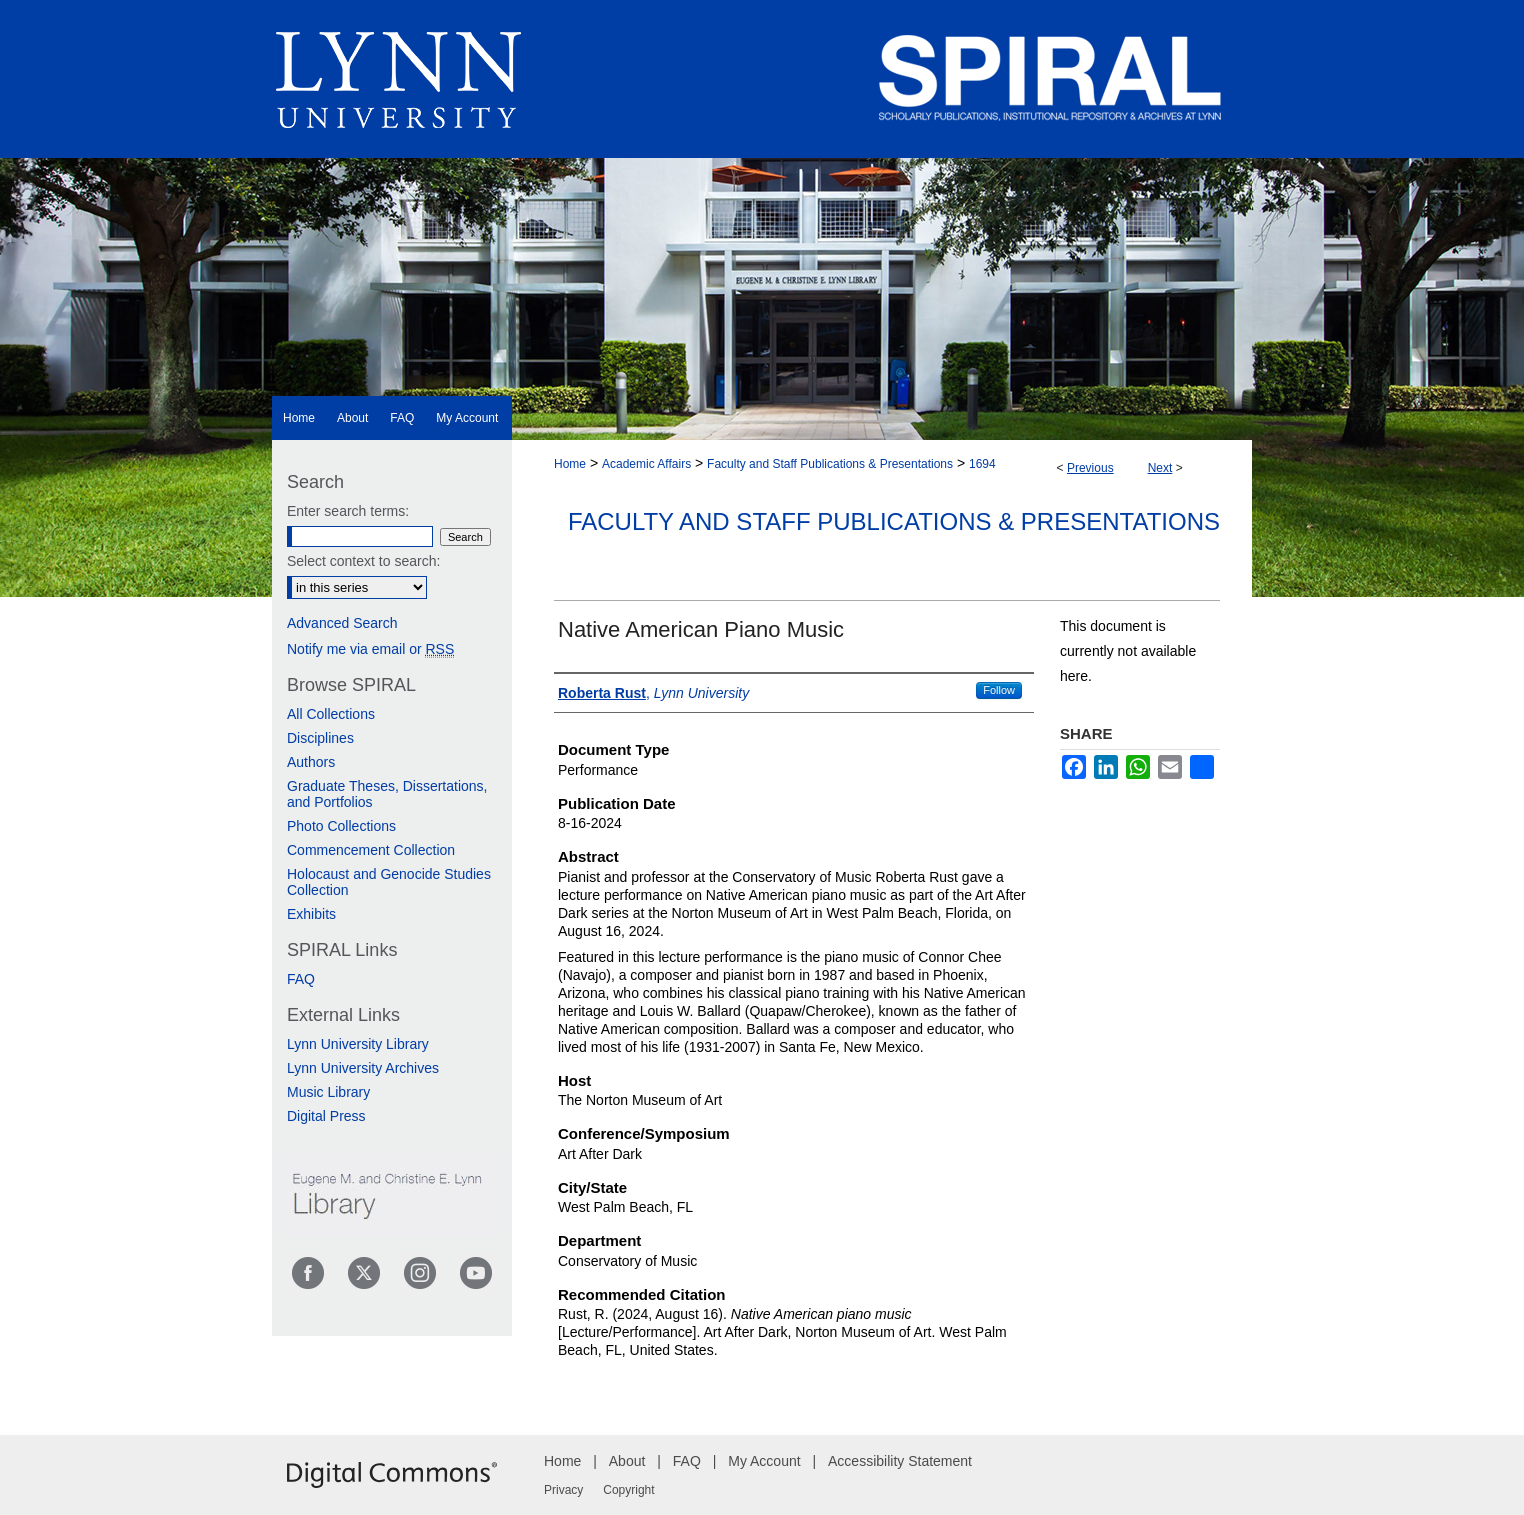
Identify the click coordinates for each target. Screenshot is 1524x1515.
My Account (764, 1461)
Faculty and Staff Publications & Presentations (830, 464)
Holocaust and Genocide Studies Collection (389, 882)
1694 (982, 464)
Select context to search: (363, 561)
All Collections (331, 714)
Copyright (628, 1490)
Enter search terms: (348, 511)
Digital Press (326, 1116)
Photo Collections (341, 826)
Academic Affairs (646, 464)
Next (1160, 468)
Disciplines (320, 738)
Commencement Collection (371, 850)
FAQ (301, 979)
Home (570, 464)
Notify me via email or (370, 649)
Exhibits (311, 914)
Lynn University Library (358, 1044)
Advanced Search (342, 623)
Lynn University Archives (363, 1068)
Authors (311, 762)
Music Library (328, 1092)
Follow (999, 690)
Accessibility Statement (900, 1461)
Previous (1090, 468)
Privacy (563, 1490)
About (627, 1461)
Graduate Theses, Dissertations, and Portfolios (387, 794)
